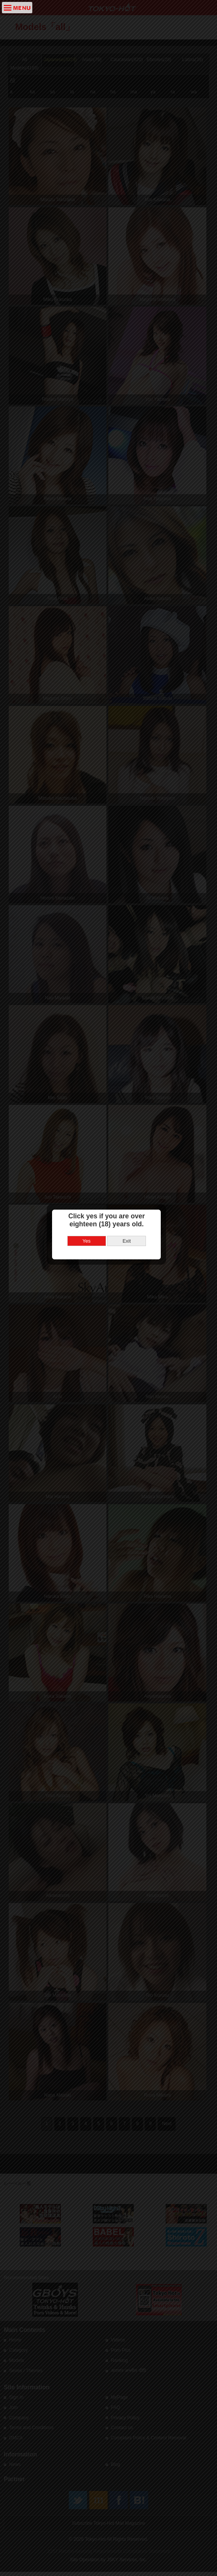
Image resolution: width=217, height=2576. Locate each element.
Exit (129, 1294)
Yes (89, 1294)
